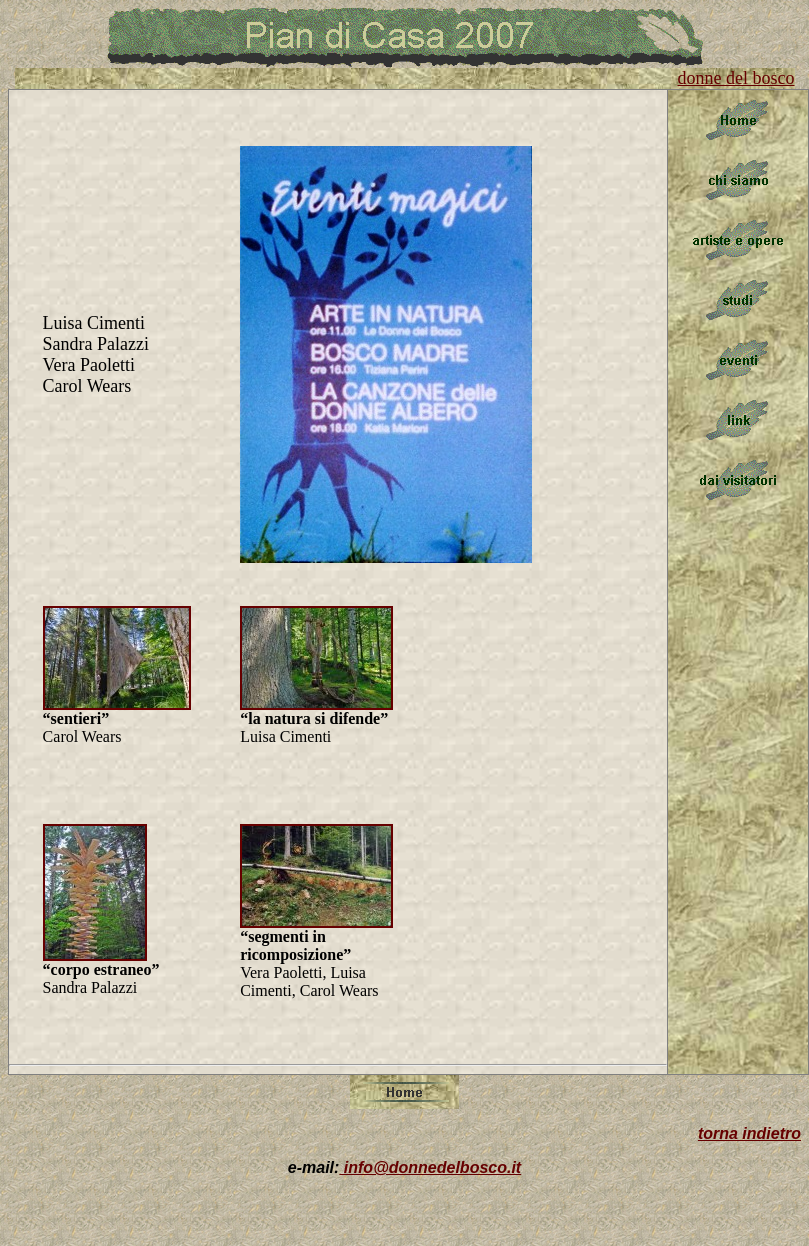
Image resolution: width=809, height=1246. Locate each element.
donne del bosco (736, 78)
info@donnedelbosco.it (430, 1167)
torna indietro (749, 1133)
